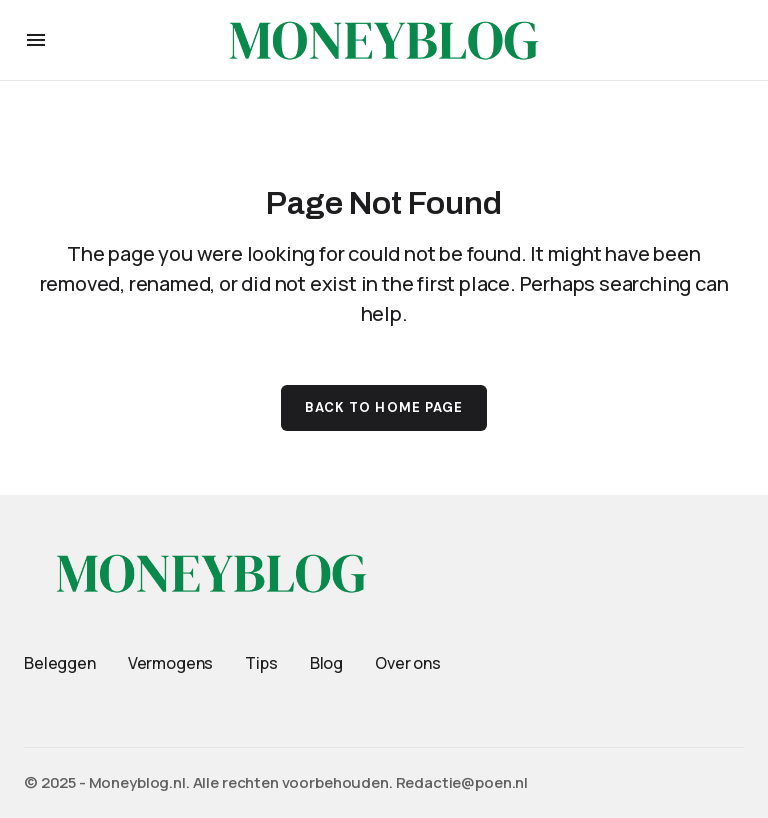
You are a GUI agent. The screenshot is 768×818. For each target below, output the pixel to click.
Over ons (408, 663)
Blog (326, 663)
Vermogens (171, 663)
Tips (261, 663)
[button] (36, 40)
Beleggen (60, 663)
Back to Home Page (384, 407)
